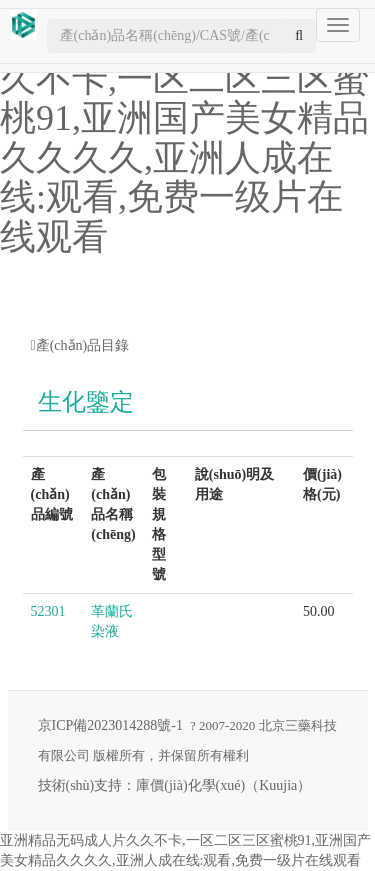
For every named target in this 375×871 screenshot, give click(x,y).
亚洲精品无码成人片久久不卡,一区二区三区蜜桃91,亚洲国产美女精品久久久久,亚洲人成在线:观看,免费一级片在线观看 (184, 138)
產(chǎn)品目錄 (80, 345)
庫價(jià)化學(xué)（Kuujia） (223, 785)
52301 (48, 611)
